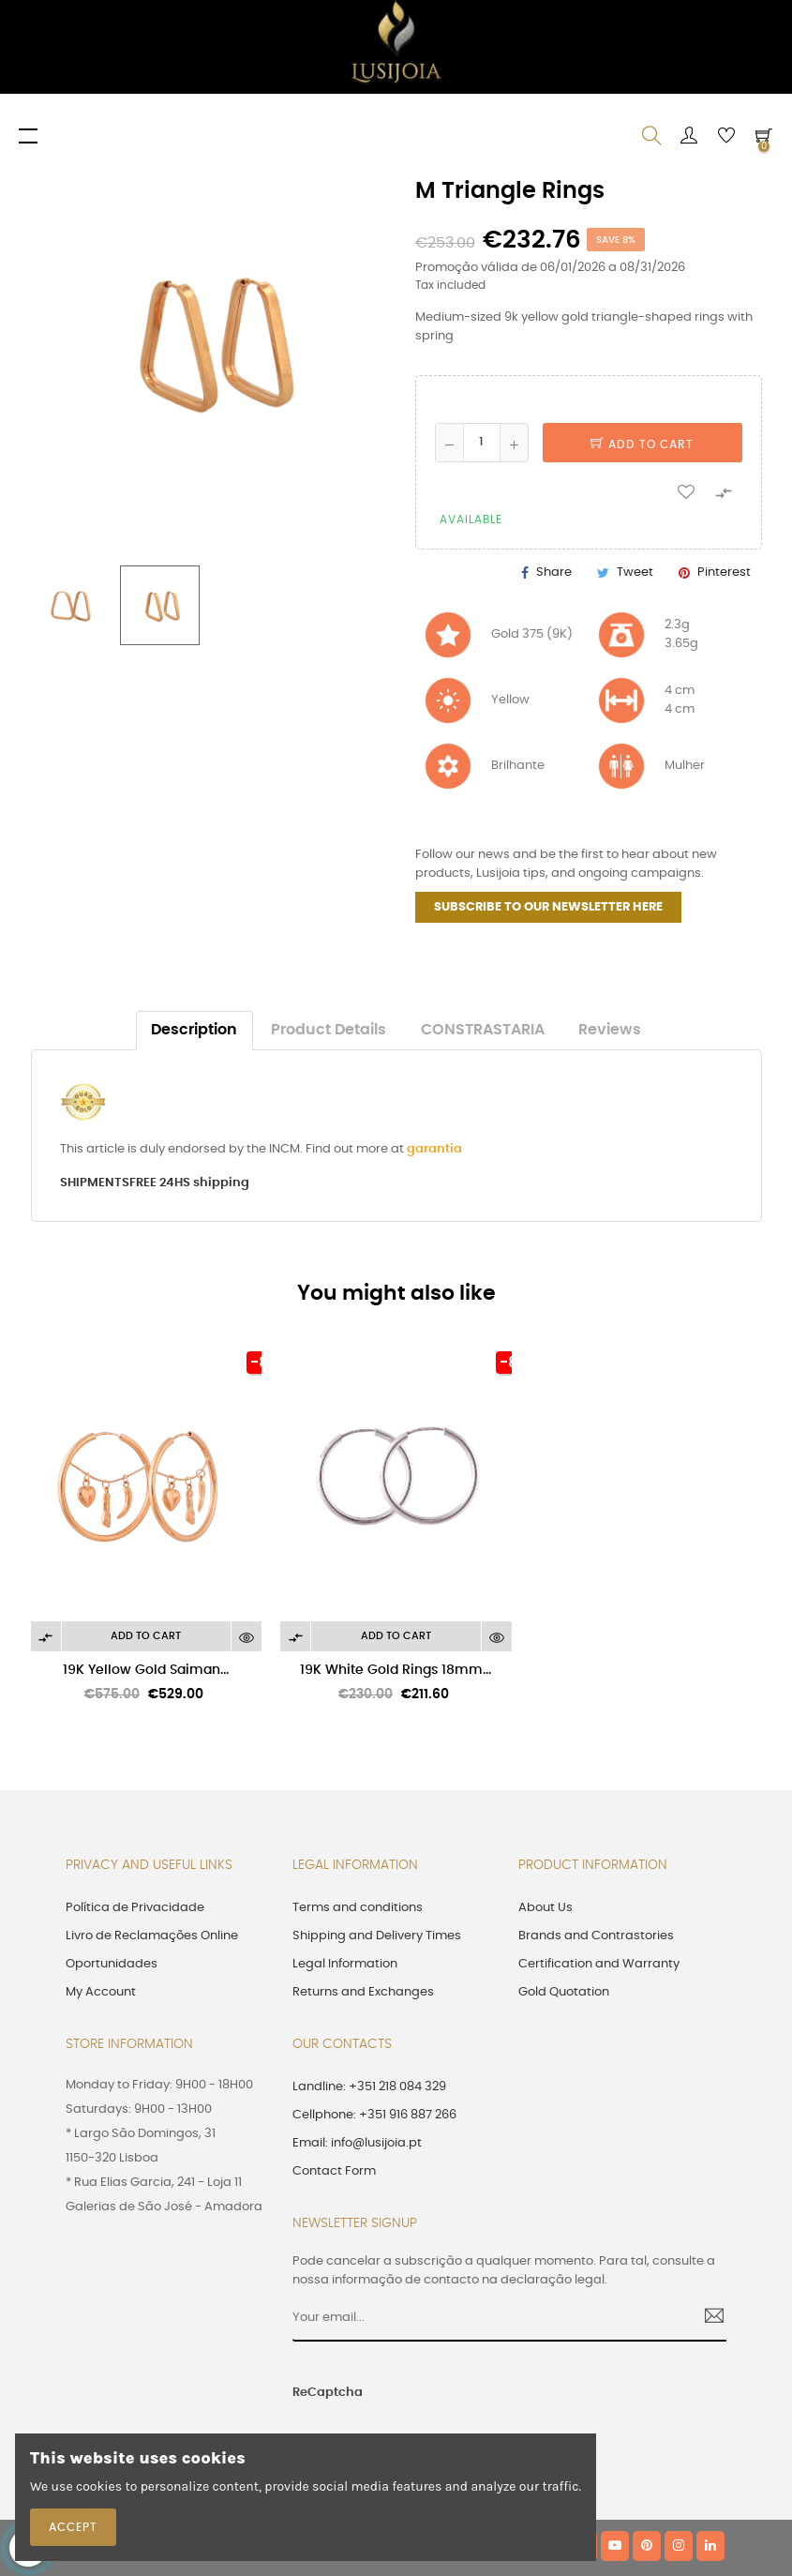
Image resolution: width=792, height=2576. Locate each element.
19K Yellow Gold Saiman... (146, 1670)
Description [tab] (194, 1030)
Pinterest (724, 572)
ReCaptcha (327, 2393)
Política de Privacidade (135, 1908)
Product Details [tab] (328, 1030)
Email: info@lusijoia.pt (357, 2143)
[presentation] (518, 2403)
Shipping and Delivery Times (376, 1936)
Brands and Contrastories (596, 1936)
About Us (545, 1908)
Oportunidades (111, 1964)
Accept (73, 2527)
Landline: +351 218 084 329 (369, 2087)
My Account (101, 1992)
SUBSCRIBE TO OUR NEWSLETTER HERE (548, 907)
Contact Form (334, 2171)
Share (554, 572)
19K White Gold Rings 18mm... (395, 1670)
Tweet (635, 572)
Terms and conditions (357, 1908)
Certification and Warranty (599, 1964)
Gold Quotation (563, 1992)
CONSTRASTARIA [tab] (483, 1030)
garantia (434, 1149)
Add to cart (642, 444)
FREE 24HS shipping (189, 1183)
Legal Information (344, 1964)
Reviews (609, 1030)
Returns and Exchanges (363, 1992)
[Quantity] (482, 442)
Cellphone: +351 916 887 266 (374, 2115)
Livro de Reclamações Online (152, 1936)
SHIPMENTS (94, 1183)
